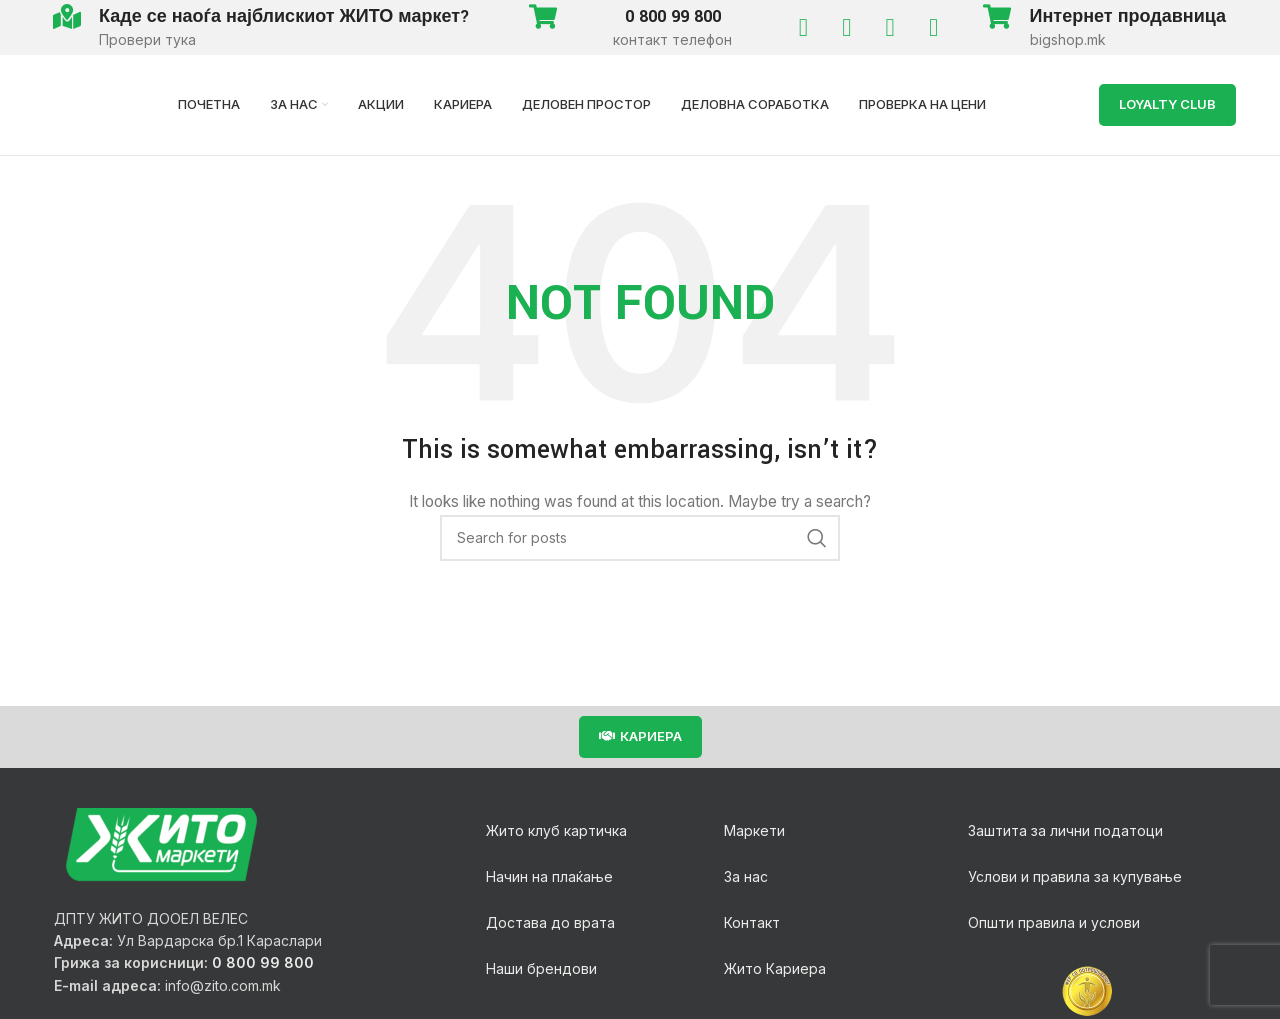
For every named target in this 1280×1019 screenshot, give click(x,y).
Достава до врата (550, 922)
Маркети (754, 830)
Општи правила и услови (1054, 922)
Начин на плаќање (549, 876)
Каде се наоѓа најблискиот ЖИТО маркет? (284, 16)
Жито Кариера (775, 968)
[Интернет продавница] (997, 16)
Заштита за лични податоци (1065, 830)
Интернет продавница (1128, 16)
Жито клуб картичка (556, 830)
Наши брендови (541, 968)
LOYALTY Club (1167, 104)
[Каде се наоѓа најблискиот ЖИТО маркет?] (66, 16)
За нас (746, 876)
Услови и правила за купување (1075, 876)
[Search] (640, 538)
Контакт (752, 922)
